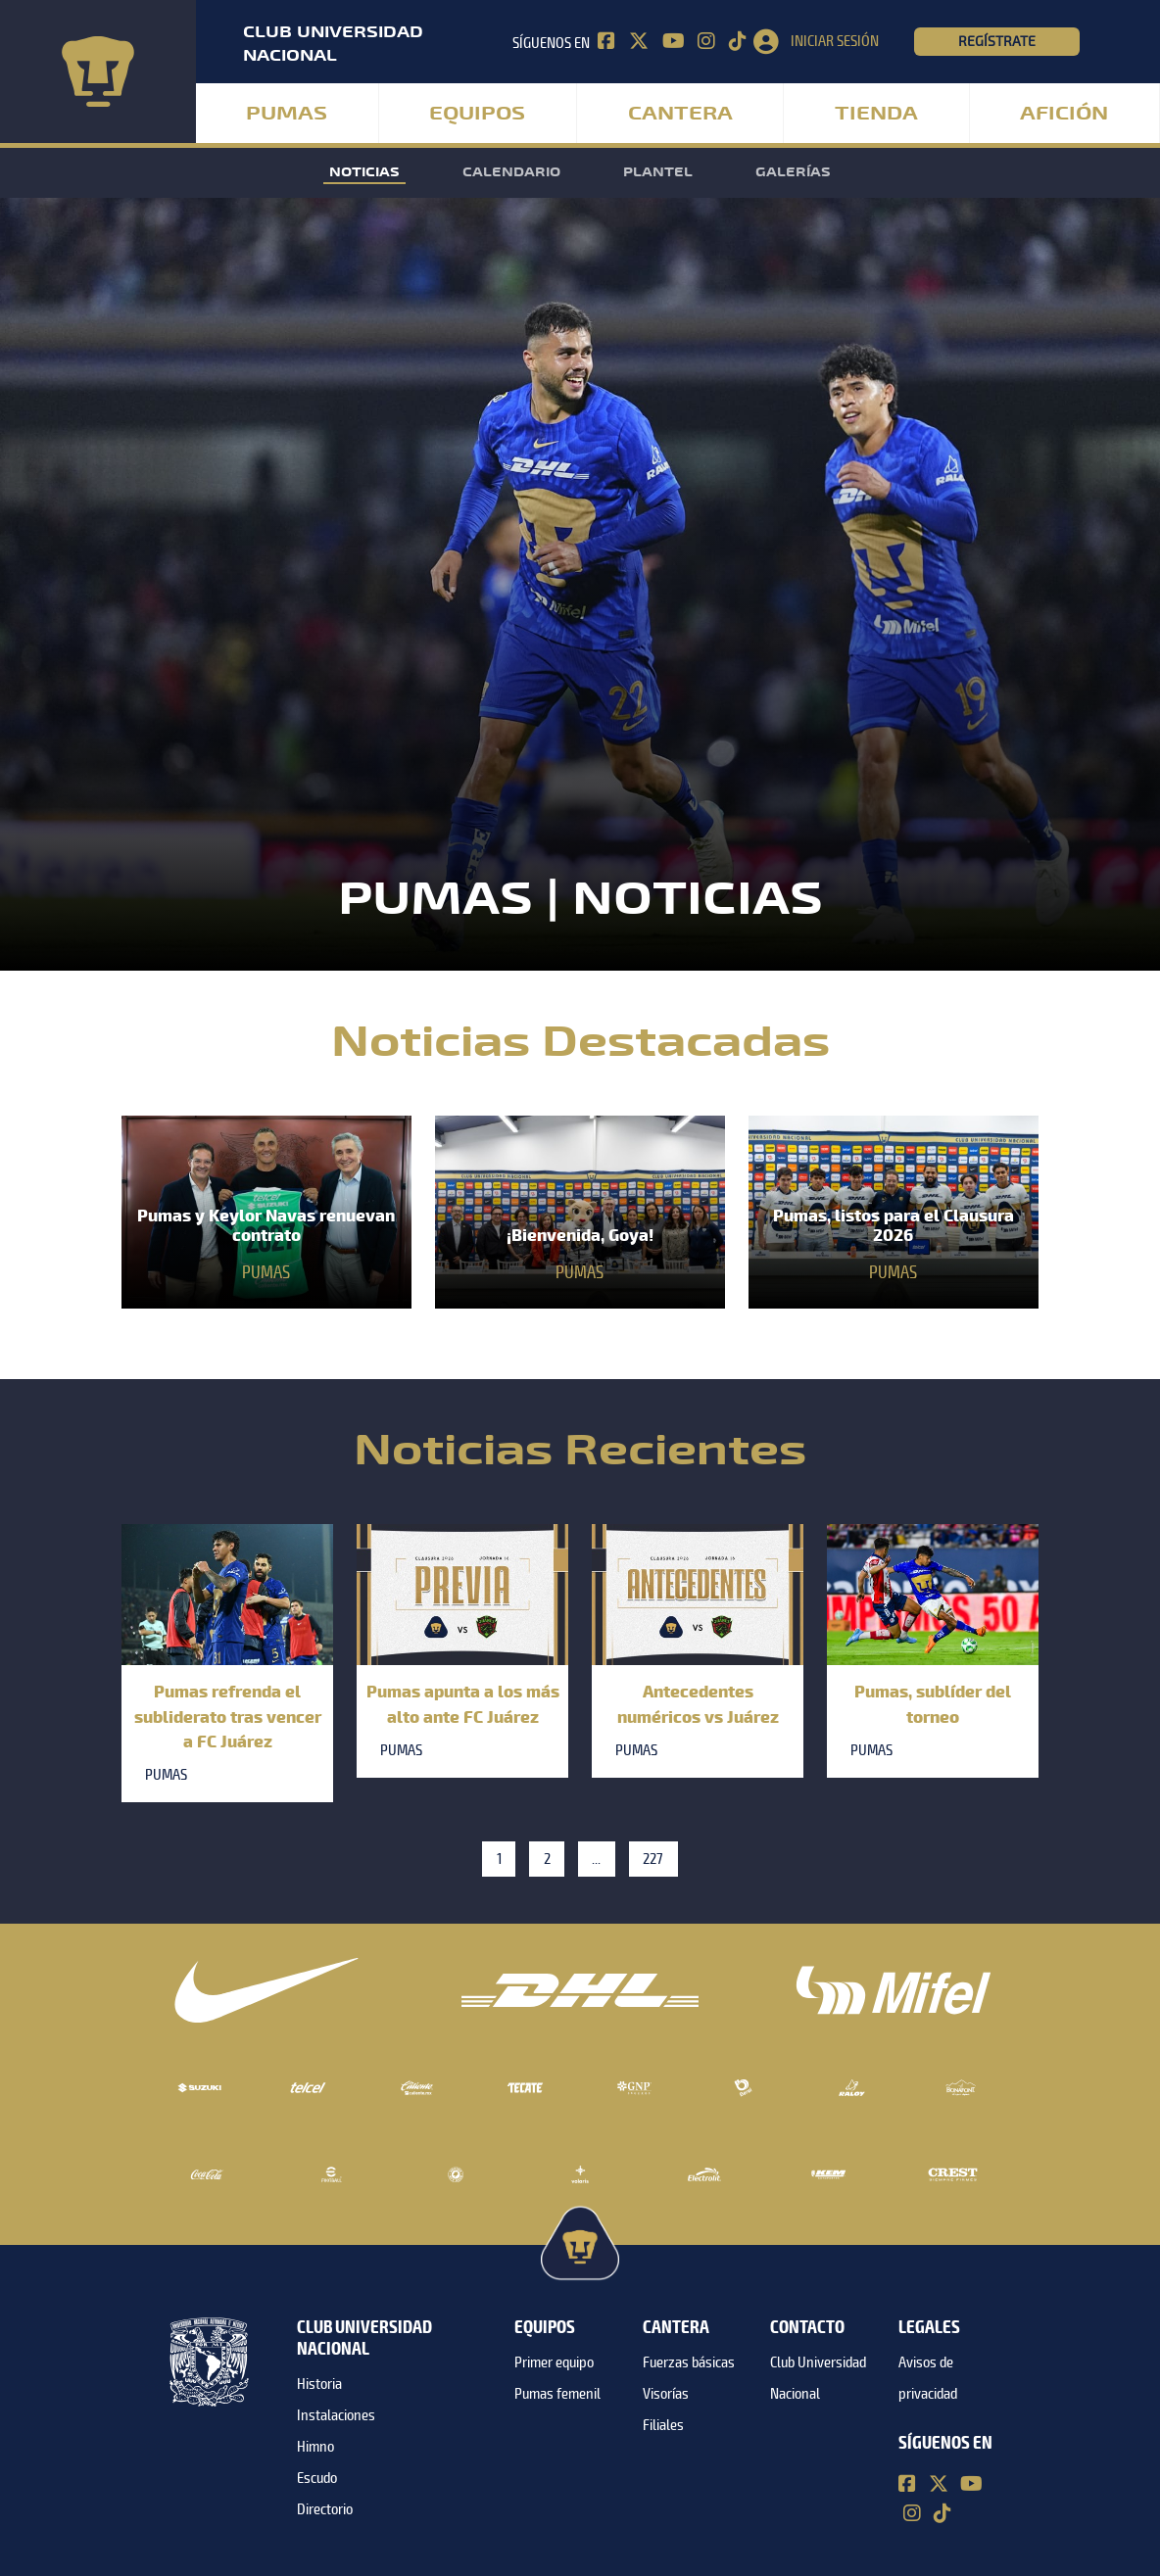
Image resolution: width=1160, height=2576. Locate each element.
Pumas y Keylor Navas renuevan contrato (266, 1225)
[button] (833, 42)
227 (653, 1859)
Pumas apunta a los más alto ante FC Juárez (462, 1703)
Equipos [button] (477, 113)
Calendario (511, 172)
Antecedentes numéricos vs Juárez (698, 1703)
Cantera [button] (680, 113)
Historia (319, 2384)
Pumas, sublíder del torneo (932, 1703)
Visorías (666, 2394)
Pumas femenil (557, 2394)
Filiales (663, 2425)
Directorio (325, 2509)
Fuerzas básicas (689, 2362)
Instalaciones (336, 2415)
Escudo (317, 2478)
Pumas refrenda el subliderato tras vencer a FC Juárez (227, 1715)
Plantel (658, 172)
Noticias (364, 172)
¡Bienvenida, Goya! (580, 1234)
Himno (315, 2447)
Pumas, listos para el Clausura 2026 (893, 1225)
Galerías (793, 172)
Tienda (876, 113)
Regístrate (997, 41)
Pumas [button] (286, 113)
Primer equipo (554, 2362)
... (596, 1859)
